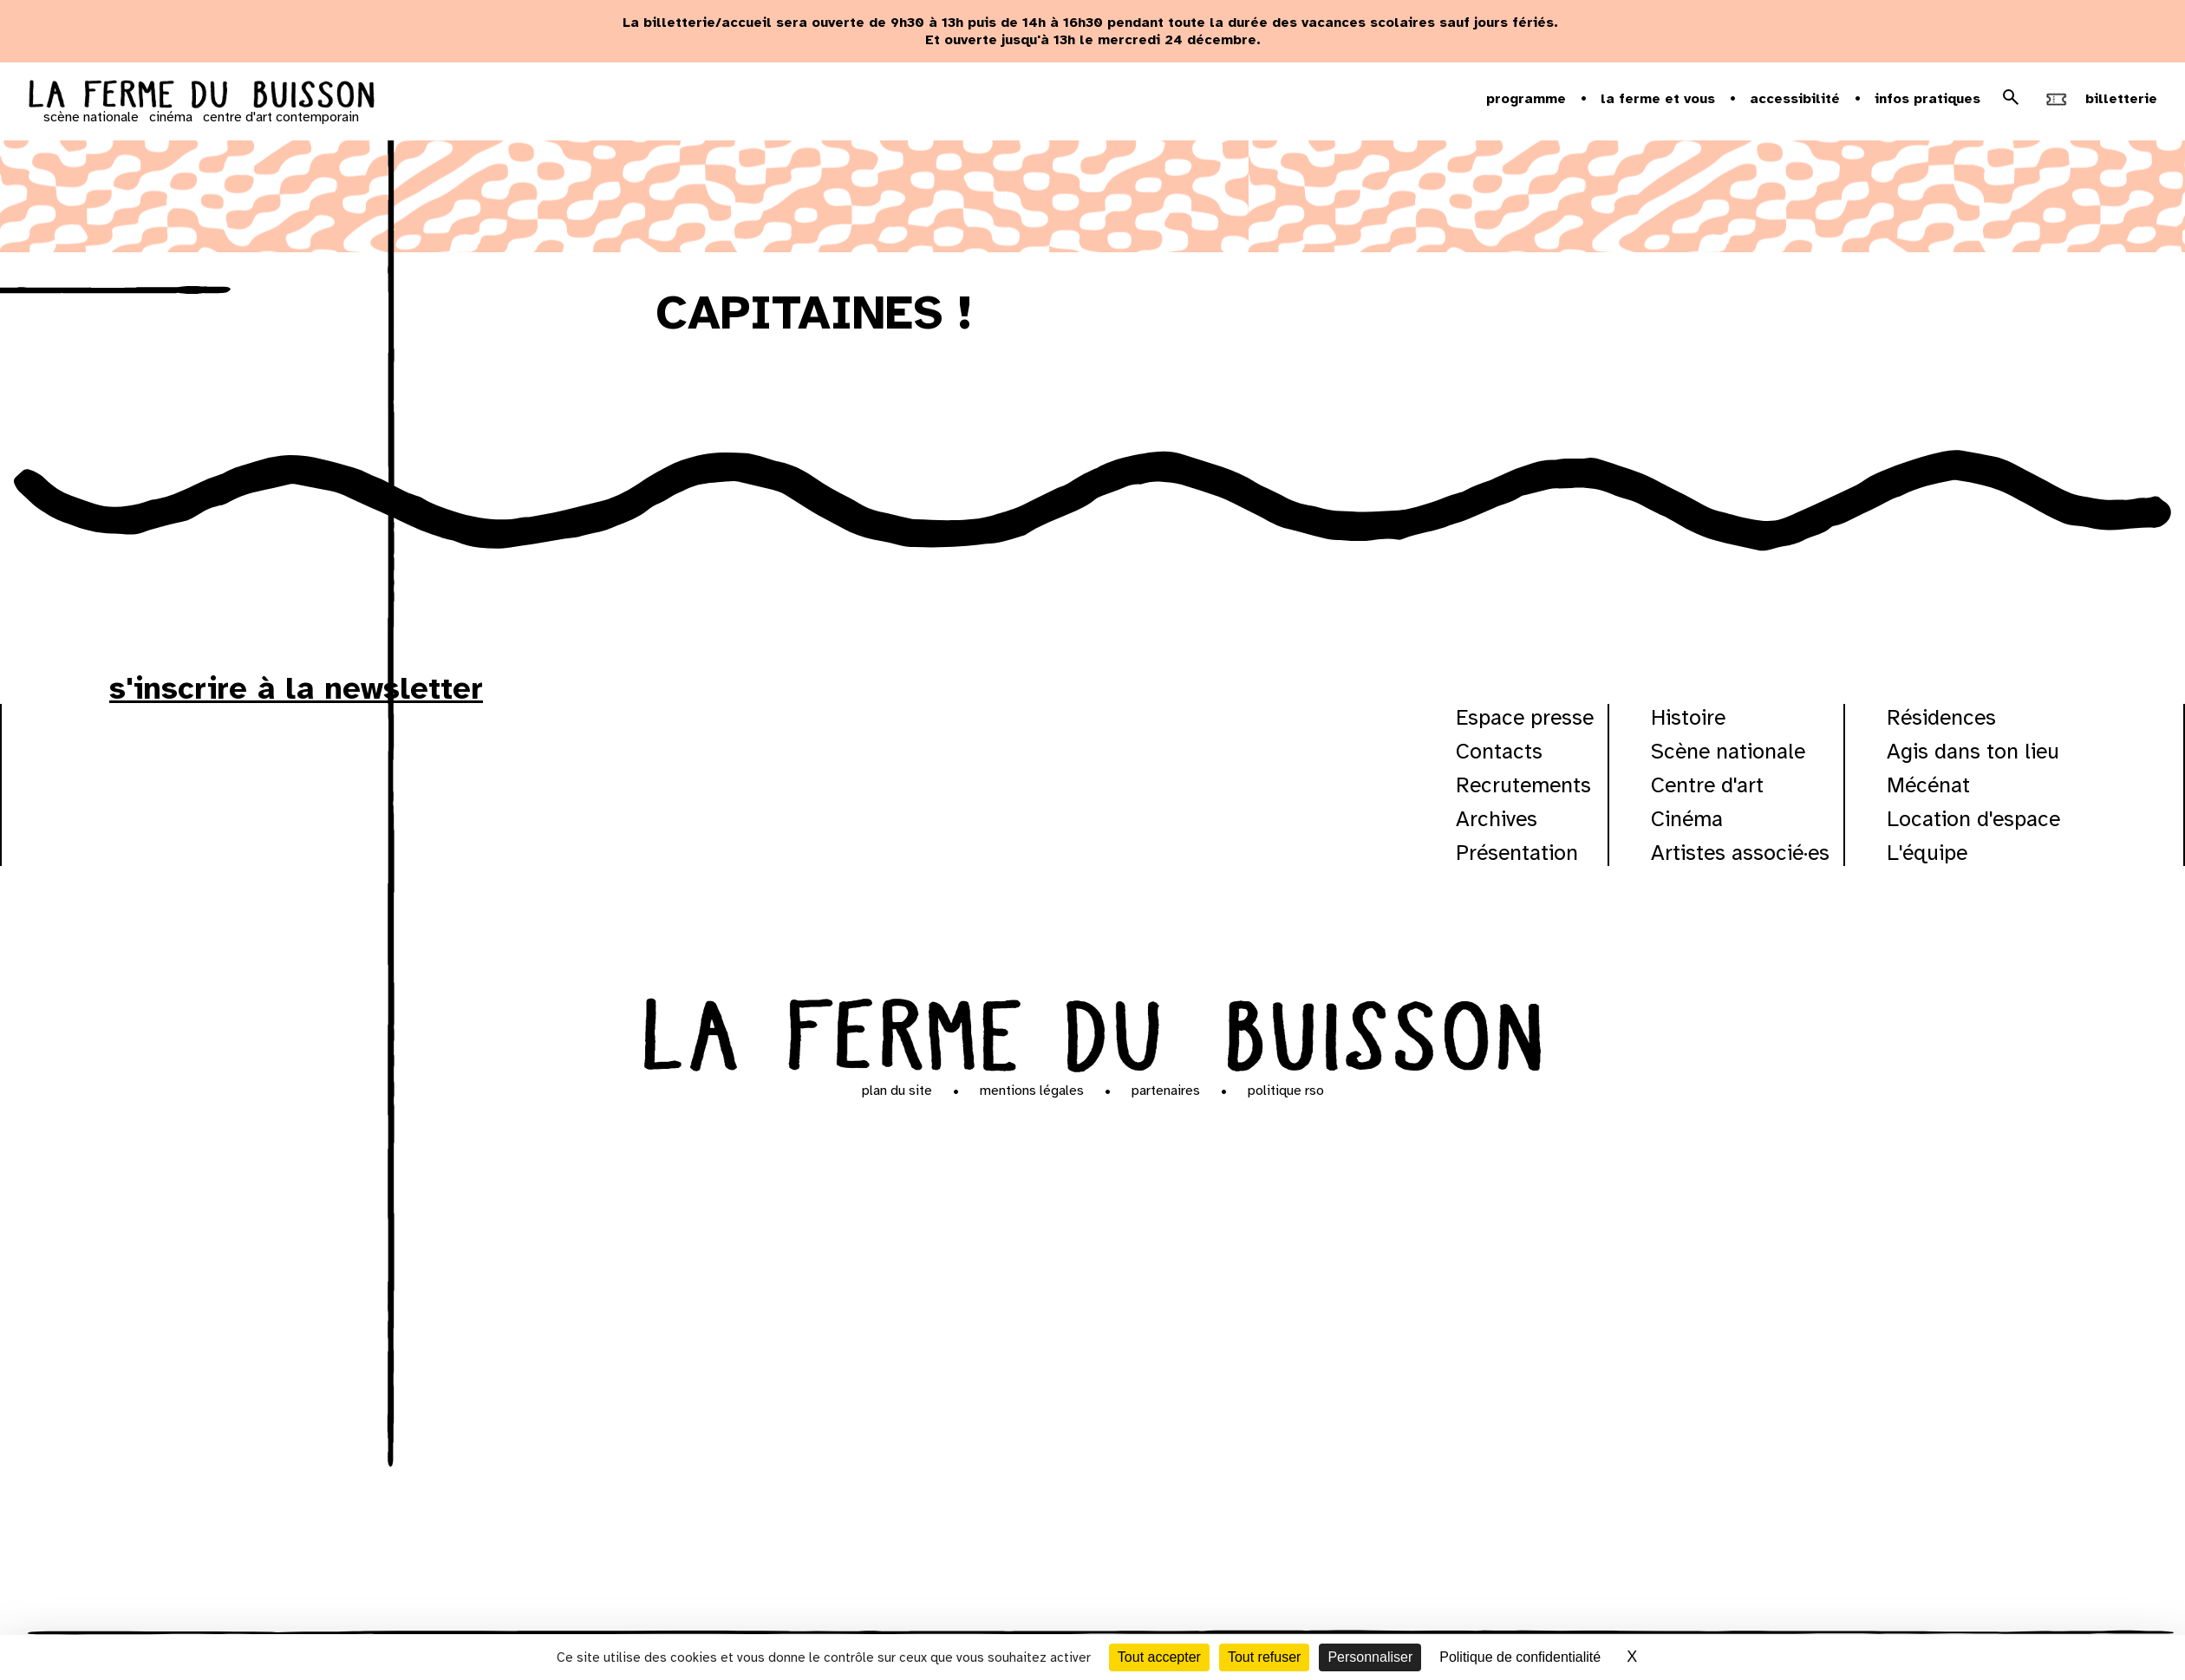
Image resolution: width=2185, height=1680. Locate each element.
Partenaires (1166, 1090)
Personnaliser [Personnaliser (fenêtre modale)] (1369, 1657)
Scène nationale (1728, 751)
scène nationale (91, 117)
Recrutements (1523, 785)
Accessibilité (1795, 98)
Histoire (1688, 717)
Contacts (1499, 751)
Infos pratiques (1927, 98)
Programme (1526, 98)
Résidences (1941, 717)
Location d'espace (1973, 818)
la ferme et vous (1658, 98)
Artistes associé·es (1740, 852)
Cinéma (1687, 818)
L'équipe (1927, 852)
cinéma (170, 117)
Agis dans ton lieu (1973, 751)
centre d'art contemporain (281, 117)
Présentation (1517, 852)
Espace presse (1525, 717)
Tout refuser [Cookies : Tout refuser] (1264, 1657)
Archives (1496, 818)
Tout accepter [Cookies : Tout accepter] (1159, 1657)
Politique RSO (1286, 1090)
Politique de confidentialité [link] (1520, 1657)
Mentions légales (1032, 1090)
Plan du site (897, 1090)
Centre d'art (1707, 785)
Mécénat (1928, 785)
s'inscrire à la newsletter (296, 688)
